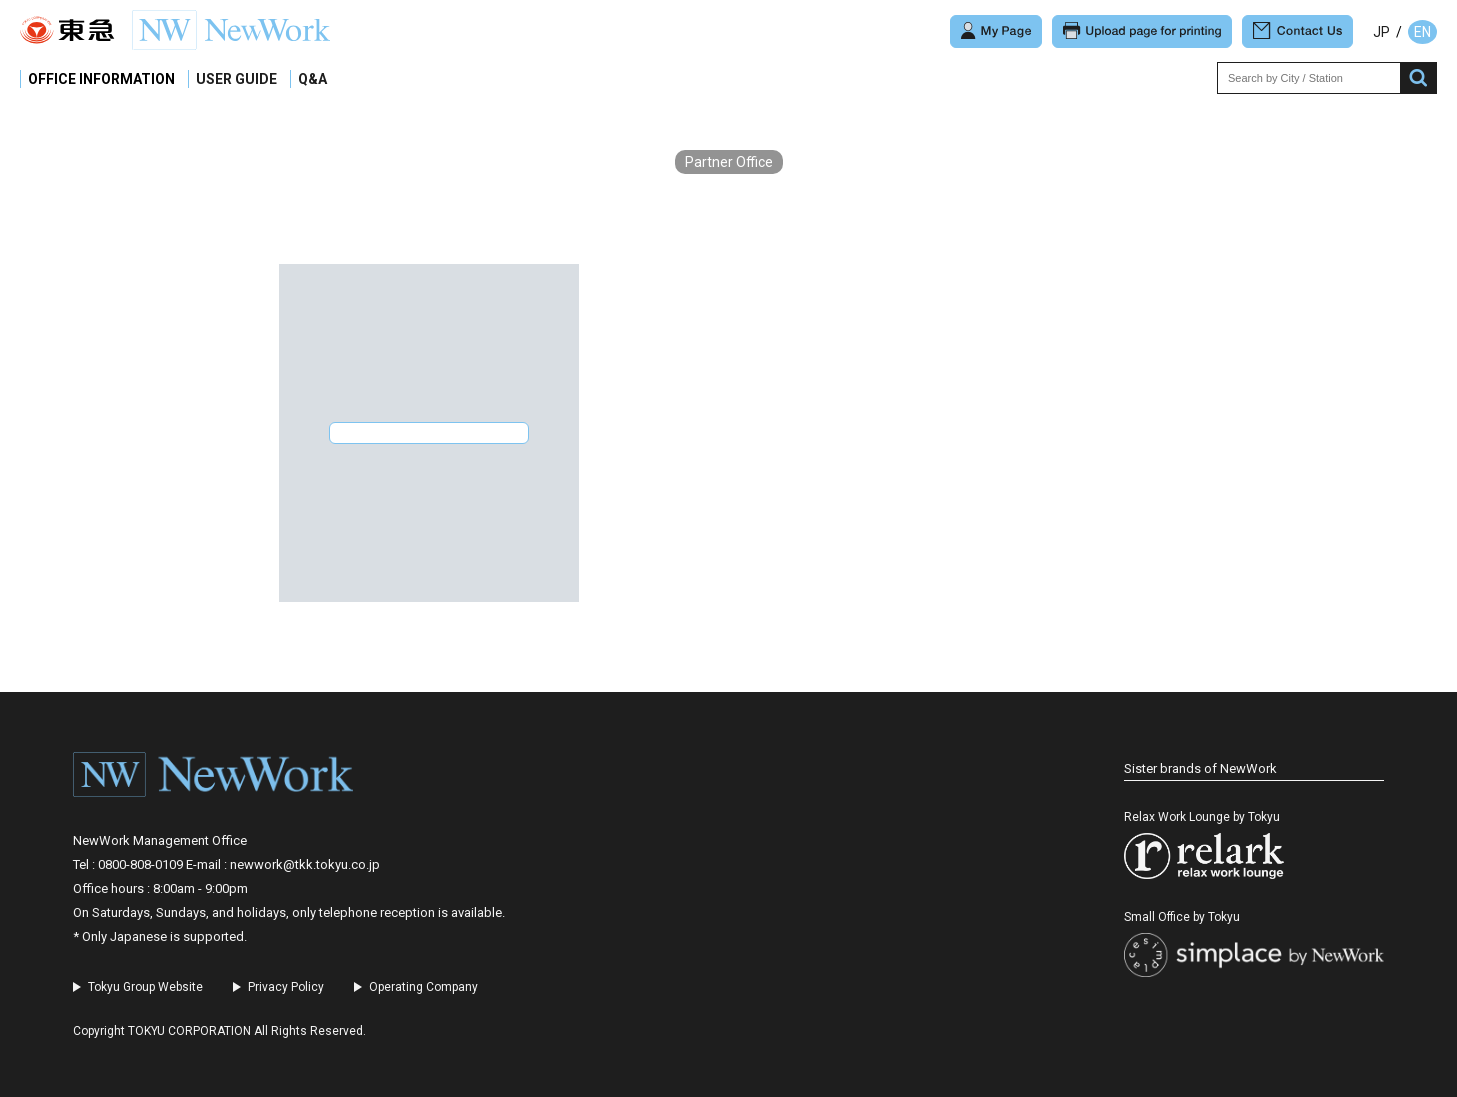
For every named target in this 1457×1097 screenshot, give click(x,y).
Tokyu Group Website (145, 987)
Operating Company (423, 987)
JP (1381, 32)
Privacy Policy (286, 987)
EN (1422, 32)
